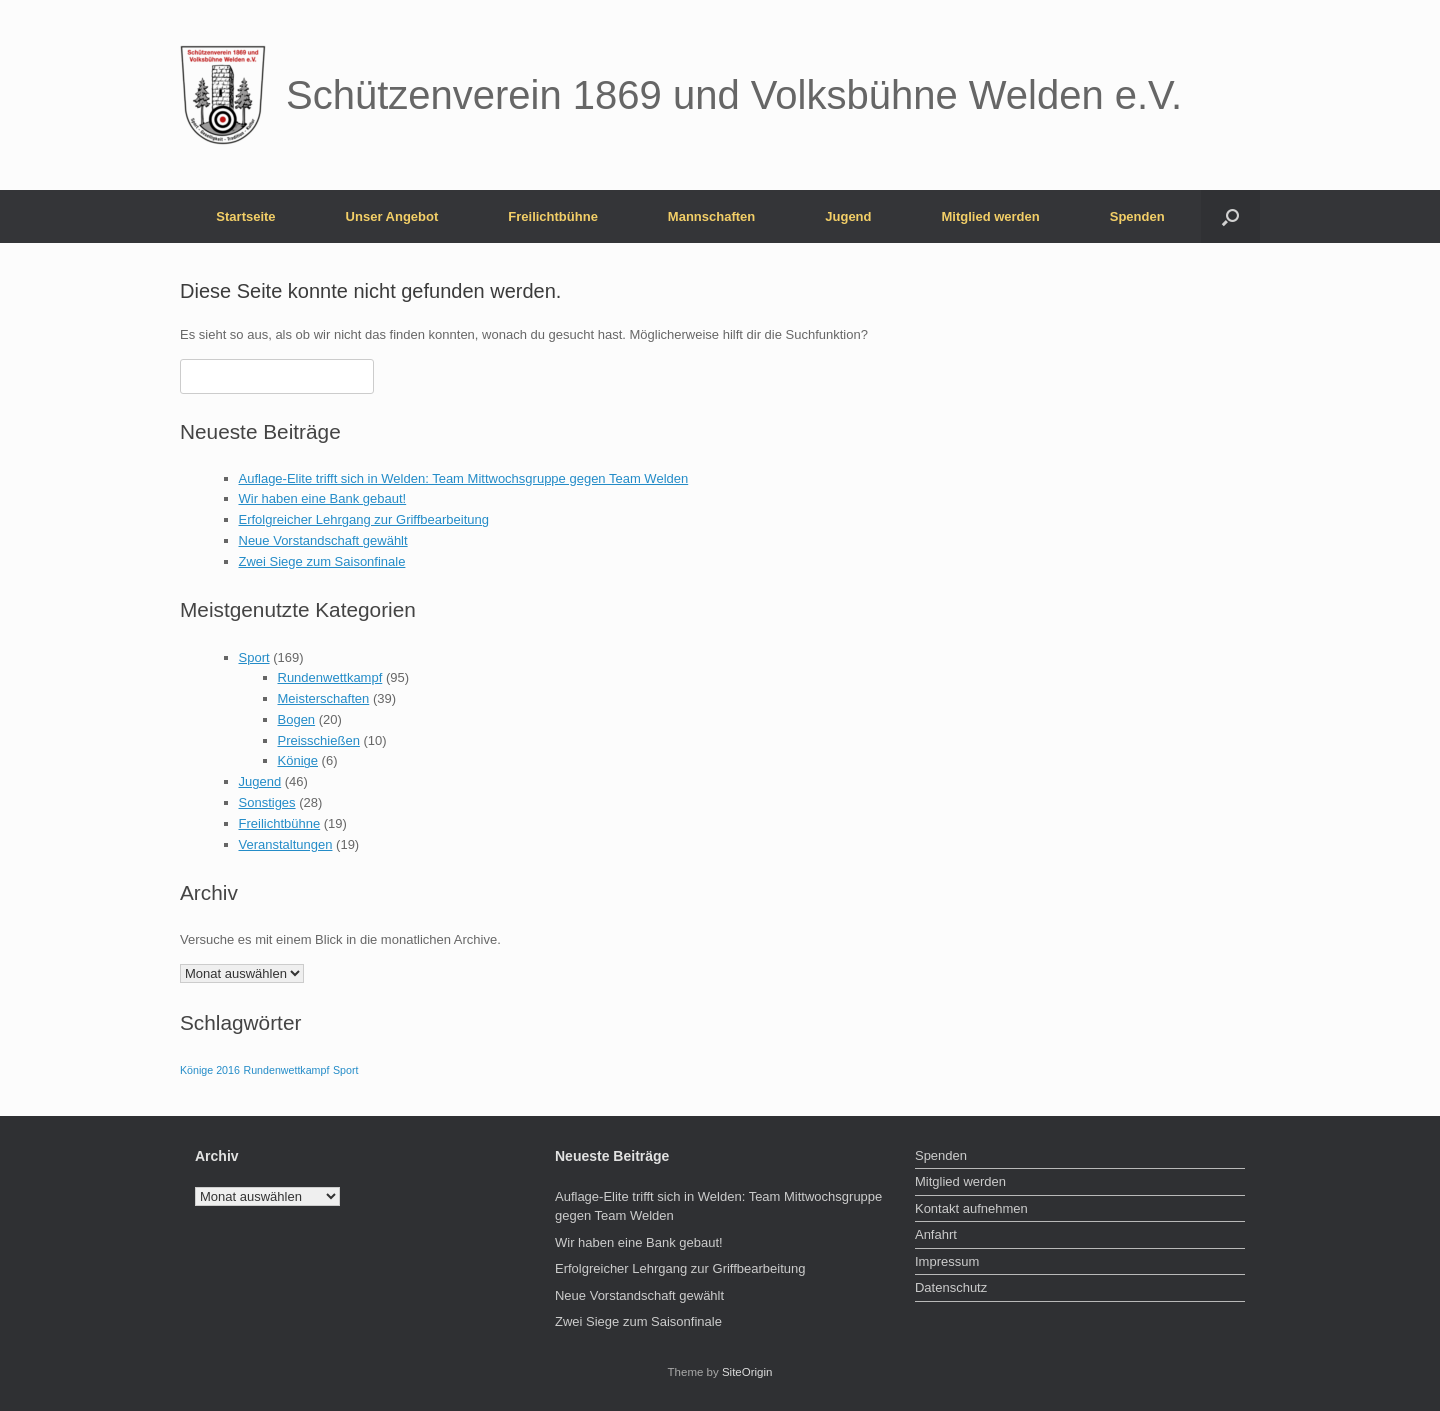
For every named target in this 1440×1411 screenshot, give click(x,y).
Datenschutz (951, 1287)
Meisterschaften (324, 698)
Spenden (1137, 216)
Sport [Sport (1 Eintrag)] (345, 1070)
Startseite (245, 216)
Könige (298, 760)
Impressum (947, 1261)
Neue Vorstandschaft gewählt (323, 540)
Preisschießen (319, 740)
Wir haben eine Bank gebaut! (323, 498)
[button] (1230, 216)
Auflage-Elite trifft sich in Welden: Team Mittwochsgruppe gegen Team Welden (464, 478)
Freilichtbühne (553, 216)
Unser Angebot (392, 216)
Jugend (848, 216)
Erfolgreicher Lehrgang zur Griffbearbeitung (364, 519)
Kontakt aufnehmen (971, 1208)
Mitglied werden (991, 216)
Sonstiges (267, 802)
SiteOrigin (747, 1372)
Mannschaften (711, 216)
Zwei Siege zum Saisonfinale (322, 561)
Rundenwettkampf (330, 677)
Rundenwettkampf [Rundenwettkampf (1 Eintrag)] (286, 1070)
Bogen (297, 719)
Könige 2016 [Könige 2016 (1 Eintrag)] (210, 1070)
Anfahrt (936, 1234)
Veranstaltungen (286, 844)
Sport (254, 657)
